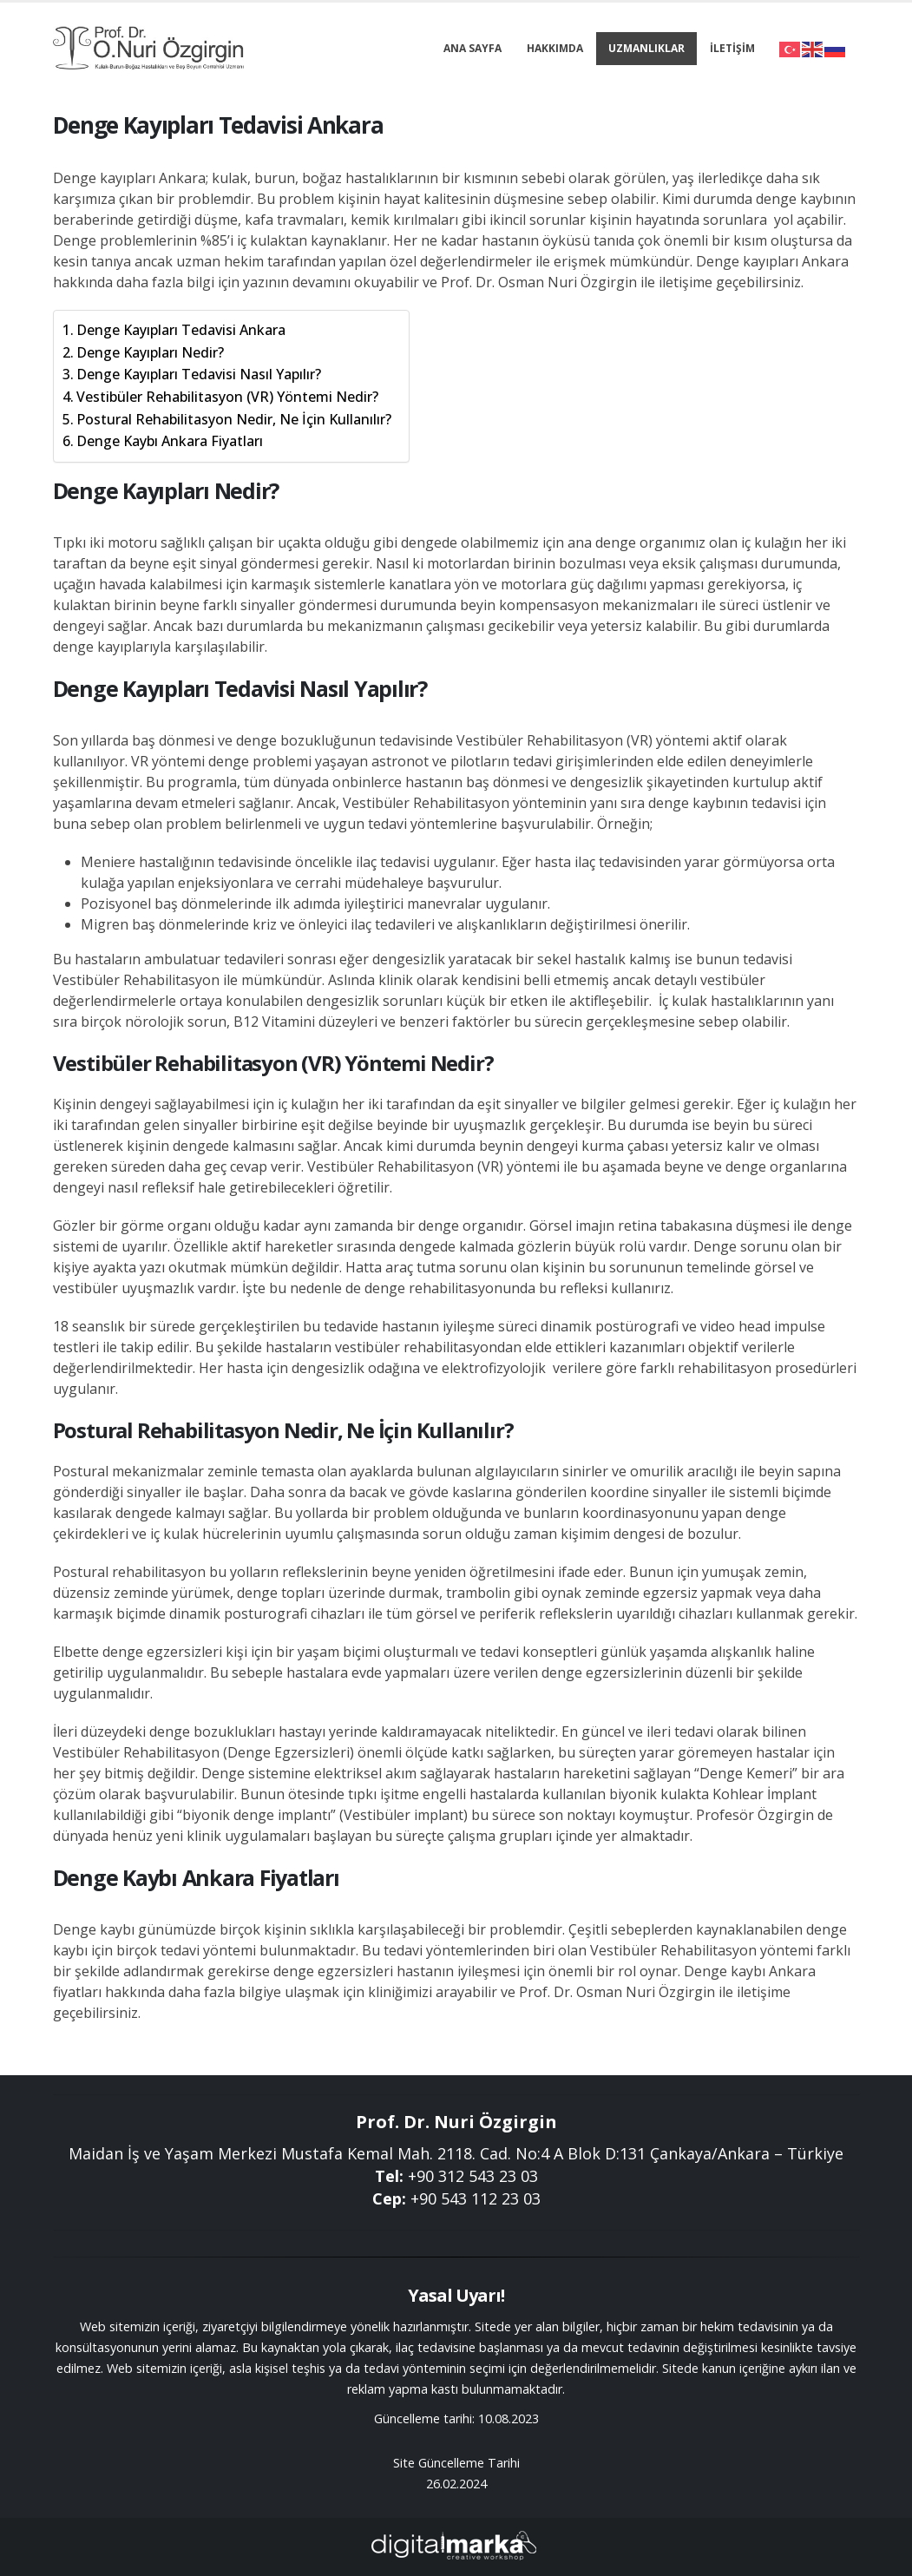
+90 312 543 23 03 (473, 2175)
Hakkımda (555, 48)
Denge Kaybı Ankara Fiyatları (169, 440)
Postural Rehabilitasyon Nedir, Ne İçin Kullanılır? (233, 419)
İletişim (732, 48)
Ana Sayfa (472, 48)
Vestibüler (489, 740)
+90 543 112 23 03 (475, 2198)
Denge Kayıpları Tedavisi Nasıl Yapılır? (198, 374)
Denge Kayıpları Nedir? (150, 352)
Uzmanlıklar (646, 48)
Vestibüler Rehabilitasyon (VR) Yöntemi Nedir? (227, 396)
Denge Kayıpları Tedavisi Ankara (180, 329)
